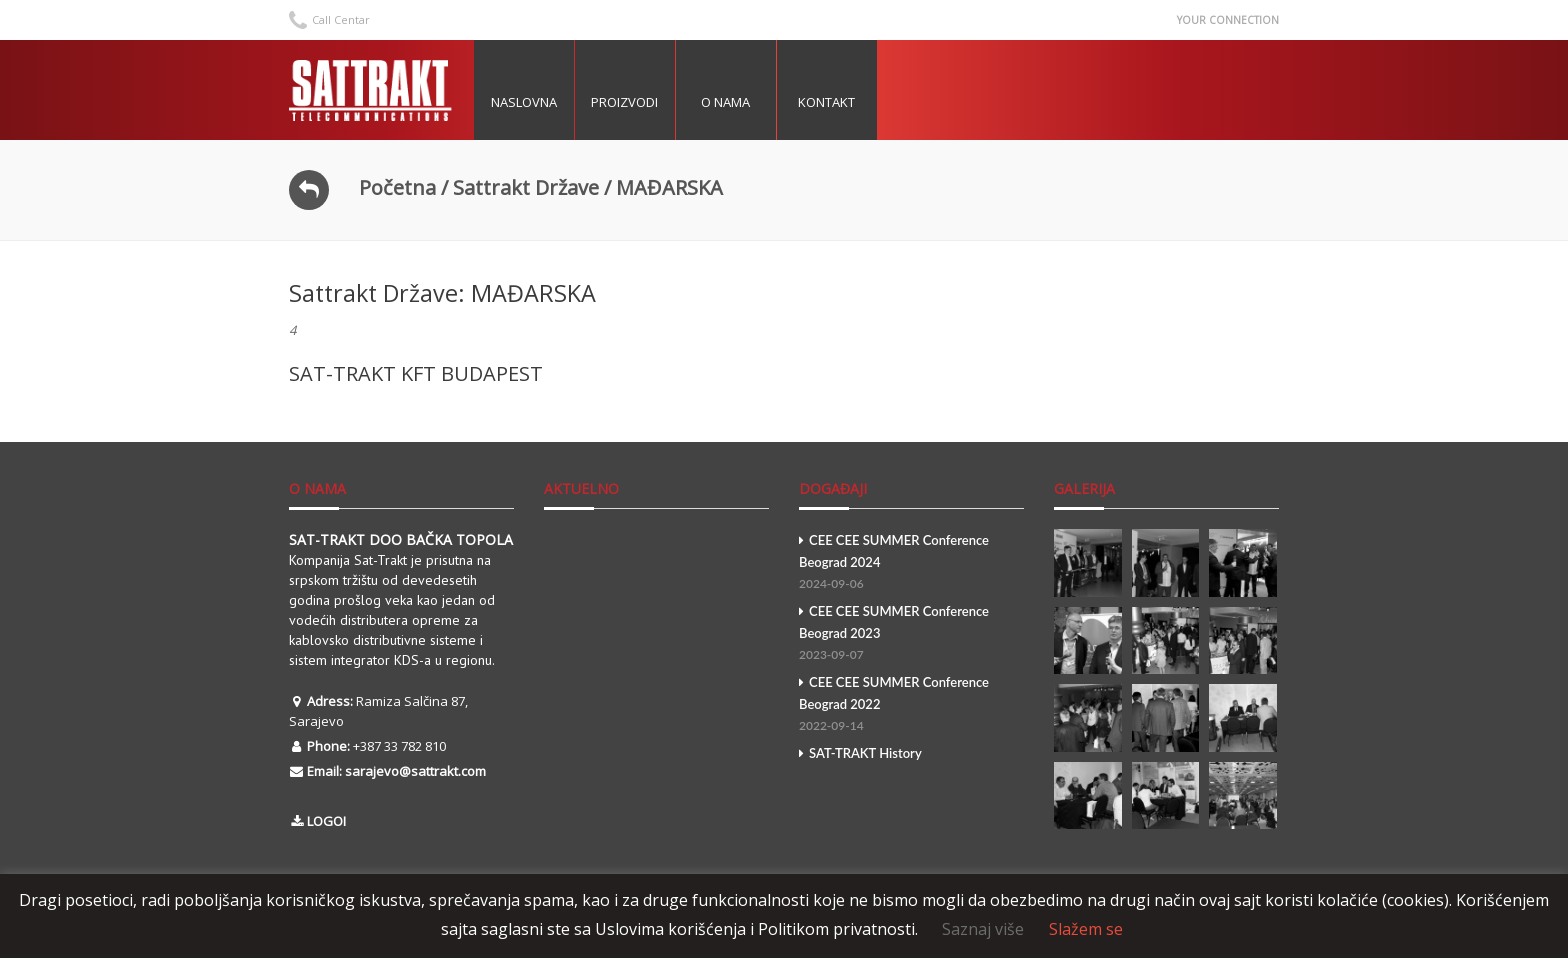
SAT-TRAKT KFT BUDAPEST (416, 373)
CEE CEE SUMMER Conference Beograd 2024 (911, 563)
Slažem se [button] (1086, 929)
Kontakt (826, 102)
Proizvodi (624, 102)
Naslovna (524, 102)
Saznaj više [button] (983, 929)
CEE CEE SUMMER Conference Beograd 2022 (911, 705)
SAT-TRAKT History (860, 753)
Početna (397, 187)
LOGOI (326, 821)
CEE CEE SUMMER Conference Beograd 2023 (911, 634)
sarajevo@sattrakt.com (415, 771)
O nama (725, 102)
